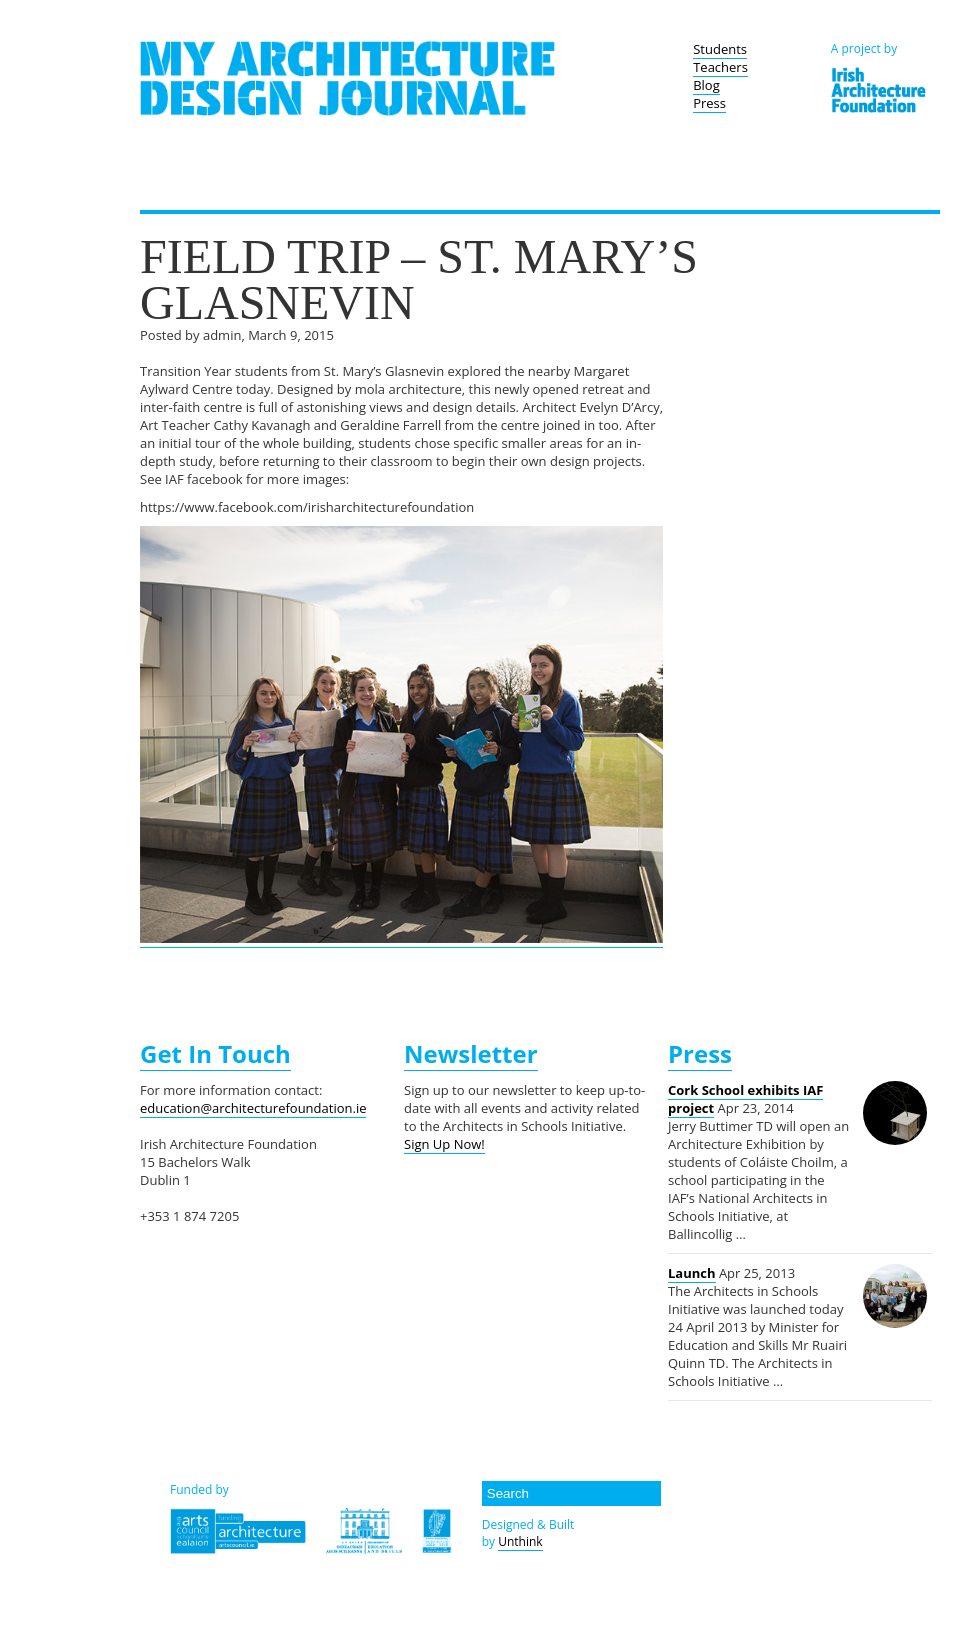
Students (720, 49)
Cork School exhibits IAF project (745, 1099)
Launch (692, 1273)
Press (709, 103)
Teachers (720, 67)
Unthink (520, 1541)
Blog (706, 85)
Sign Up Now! (444, 1144)
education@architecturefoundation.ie (253, 1108)
